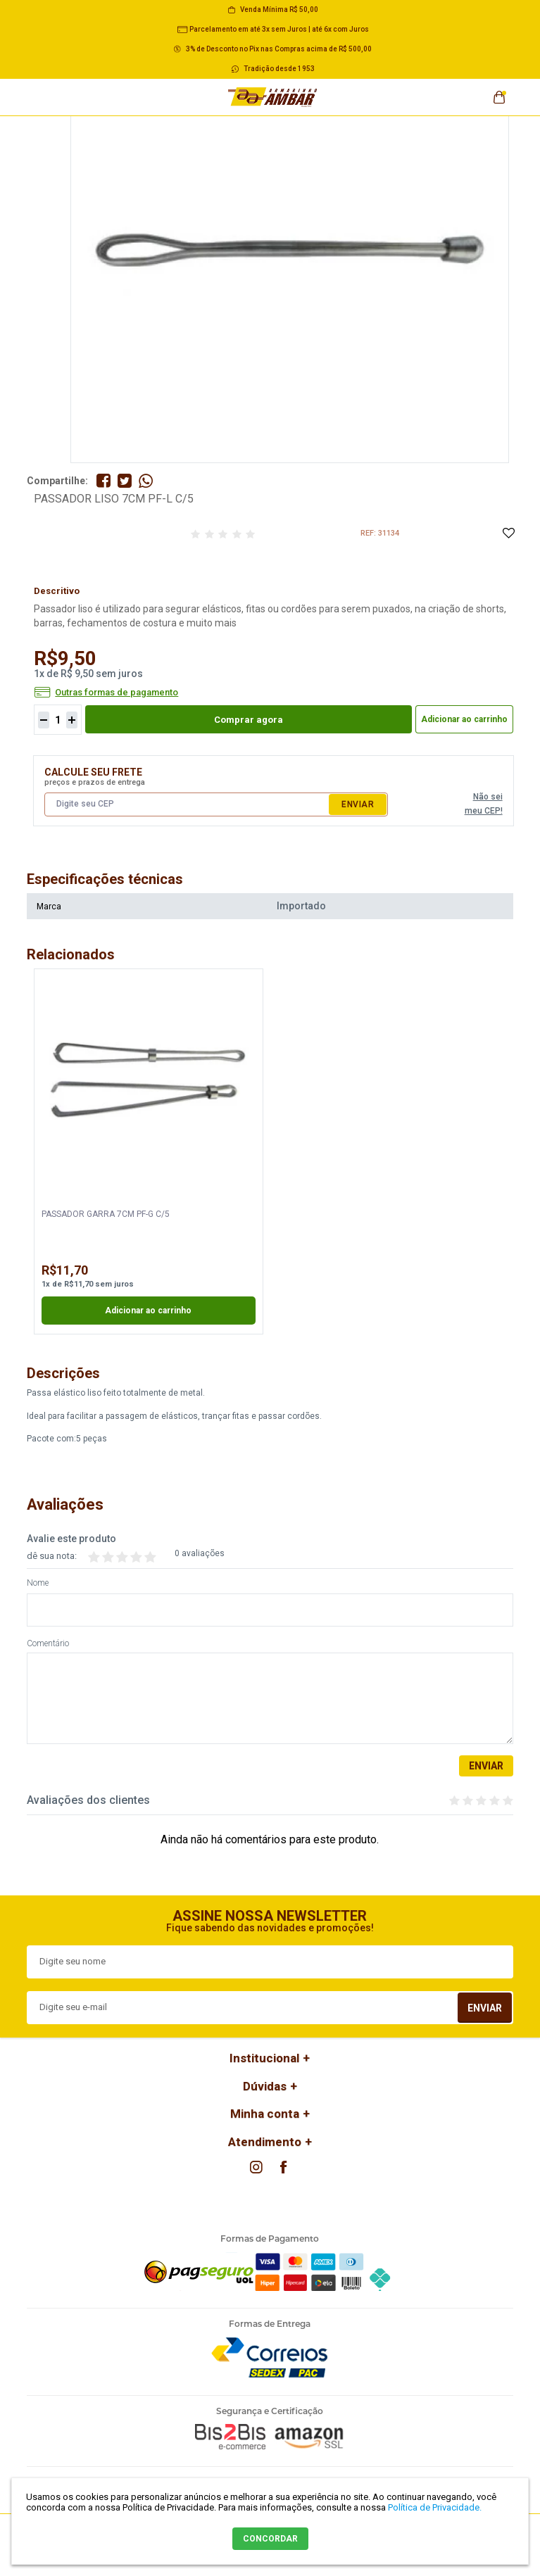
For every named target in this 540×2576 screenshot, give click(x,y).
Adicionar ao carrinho (464, 719)
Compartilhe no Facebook (103, 481)
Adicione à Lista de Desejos (508, 534)
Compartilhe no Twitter (125, 481)
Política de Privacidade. (435, 2507)
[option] (148, 1151)
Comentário (48, 1643)
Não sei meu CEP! (484, 804)
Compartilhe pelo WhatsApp (146, 481)
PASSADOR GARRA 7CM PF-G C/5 (106, 1214)
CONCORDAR (270, 2539)
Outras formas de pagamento (116, 692)
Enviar (357, 804)
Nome (38, 1583)
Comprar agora (248, 719)
